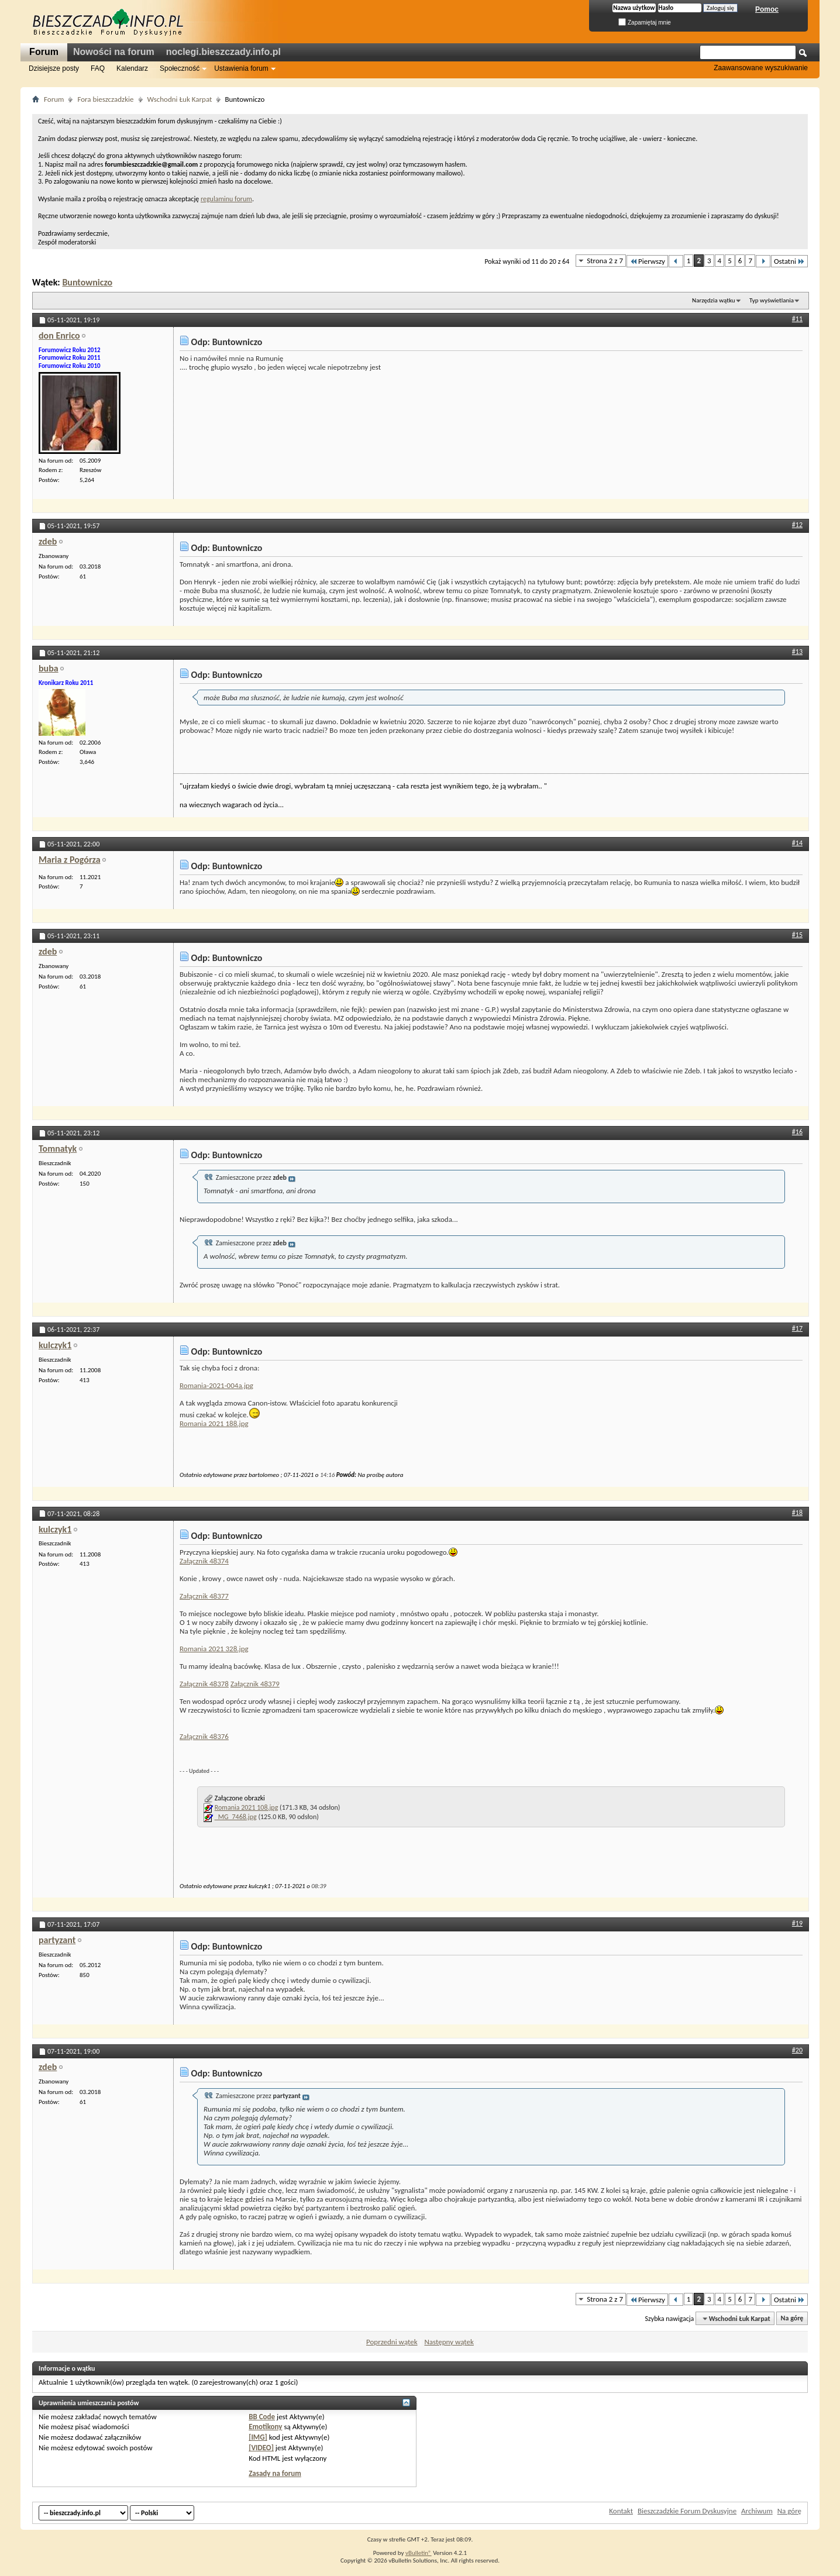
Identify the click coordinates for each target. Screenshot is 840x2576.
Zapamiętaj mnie (644, 22)
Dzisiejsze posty (54, 68)
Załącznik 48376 (204, 1736)
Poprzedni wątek (392, 2341)
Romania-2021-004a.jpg (216, 1385)
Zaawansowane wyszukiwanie (761, 68)
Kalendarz (132, 68)
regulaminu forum (226, 199)
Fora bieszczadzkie (105, 99)
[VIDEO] (261, 2447)
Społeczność (179, 68)
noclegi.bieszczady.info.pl (223, 52)
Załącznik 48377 (204, 1596)
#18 (797, 1513)
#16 (797, 1132)
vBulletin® (418, 2553)
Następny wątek (448, 2341)
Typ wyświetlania (771, 300)
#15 (797, 935)
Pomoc (767, 9)
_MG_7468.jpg (236, 1817)
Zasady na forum (275, 2473)
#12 (797, 525)
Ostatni (789, 261)
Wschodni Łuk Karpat (179, 99)
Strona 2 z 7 (605, 260)
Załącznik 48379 (255, 1683)
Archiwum (757, 2510)
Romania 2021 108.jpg (246, 1807)
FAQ (98, 68)
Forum (43, 52)
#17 (797, 1328)
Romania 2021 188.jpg (214, 1423)
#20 (797, 2050)
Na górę (792, 2319)
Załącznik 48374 (204, 1560)
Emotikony (265, 2426)
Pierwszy (647, 261)
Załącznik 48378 (204, 1683)
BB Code (262, 2416)
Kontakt (621, 2510)
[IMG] (258, 2437)
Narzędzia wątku (713, 300)
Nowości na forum (113, 52)
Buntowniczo (87, 282)
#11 (797, 319)
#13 (797, 652)
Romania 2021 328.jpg (214, 1648)
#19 (797, 1923)
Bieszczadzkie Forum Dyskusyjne (687, 2510)
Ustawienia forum (241, 68)
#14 (797, 843)
